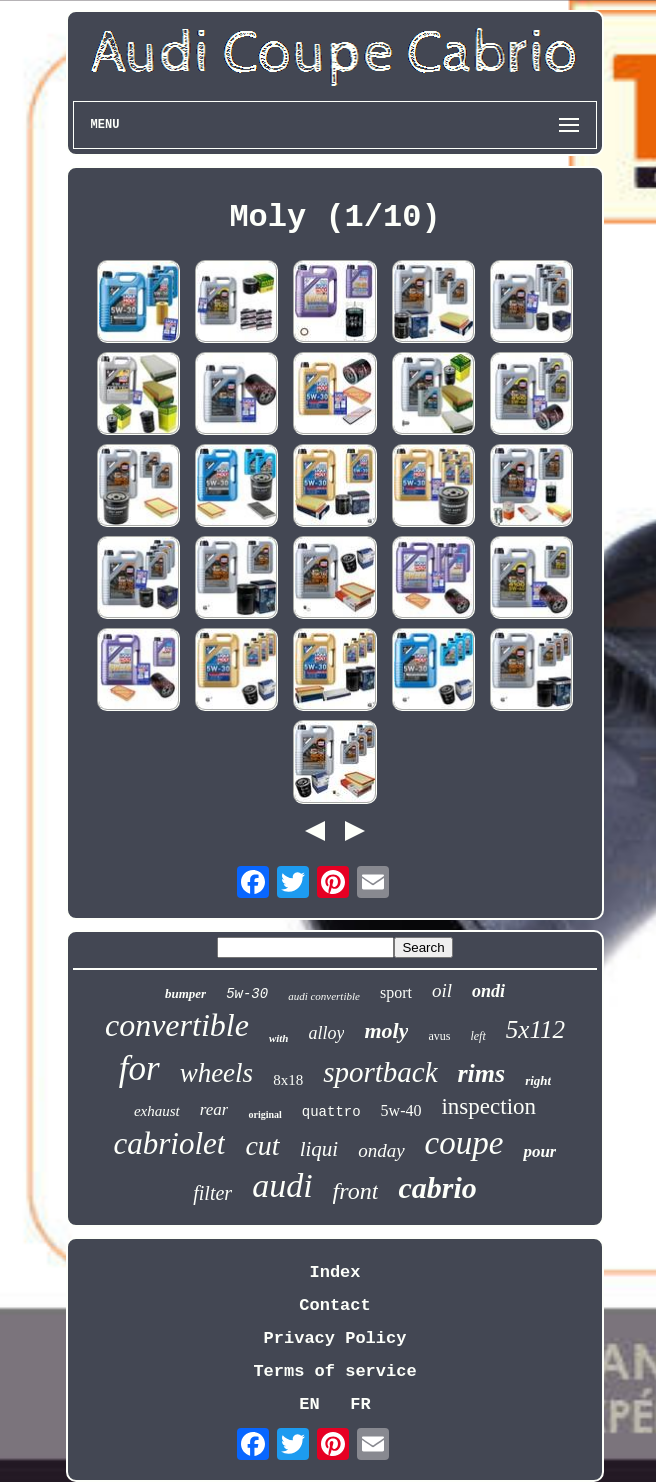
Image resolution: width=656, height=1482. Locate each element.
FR (360, 1404)
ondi (488, 991)
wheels (217, 1073)
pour (539, 1151)
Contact (334, 1305)
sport (396, 992)
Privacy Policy (335, 1338)
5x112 (535, 1029)
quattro (331, 1112)
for (139, 1068)
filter (212, 1193)
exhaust (157, 1111)
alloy (326, 1033)
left (477, 1036)
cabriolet (170, 1143)
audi (282, 1185)
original (264, 1114)
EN (309, 1404)
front (356, 1191)
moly (386, 1030)
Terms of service (334, 1371)
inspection (488, 1106)
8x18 (288, 1080)
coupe (464, 1143)
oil (442, 990)
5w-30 (247, 994)
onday (381, 1150)
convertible (177, 1025)
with (279, 1038)
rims (482, 1073)
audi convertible (324, 996)
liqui (319, 1149)
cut (262, 1145)
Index (334, 1272)
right (538, 1080)
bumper (185, 993)
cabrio (437, 1187)
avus (439, 1036)
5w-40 (401, 1110)
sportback (380, 1072)
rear (214, 1109)
